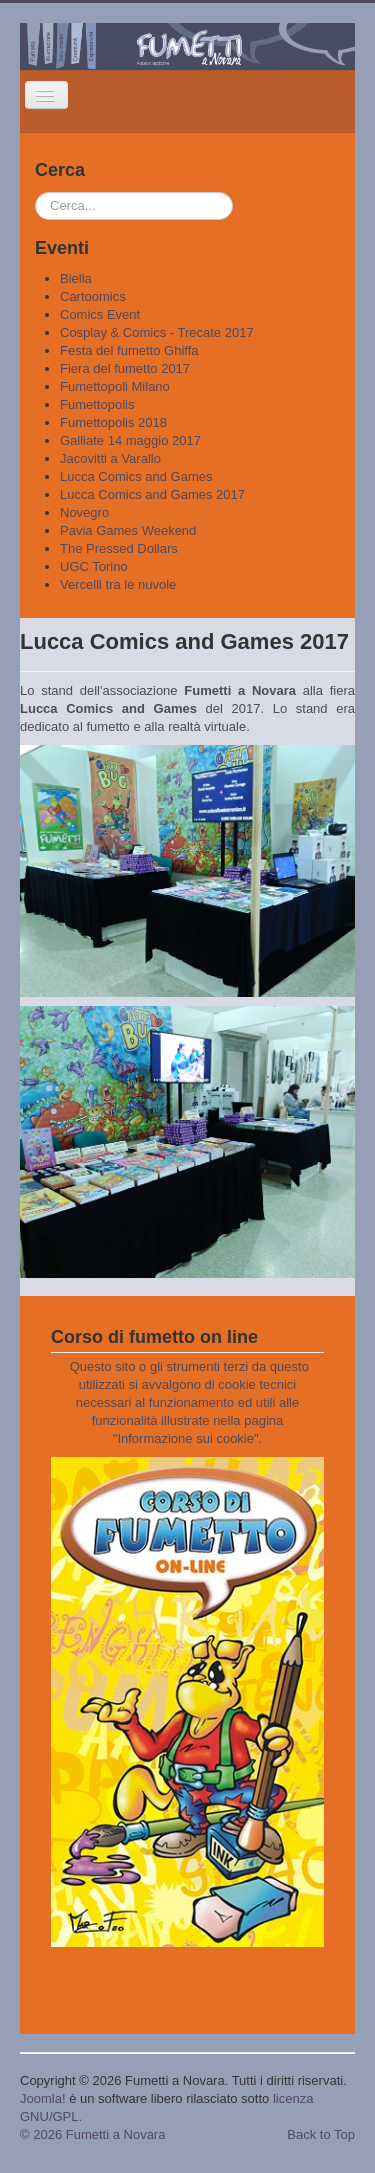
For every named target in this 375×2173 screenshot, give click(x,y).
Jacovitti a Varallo (110, 458)
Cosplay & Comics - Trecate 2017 (157, 332)
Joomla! (43, 2098)
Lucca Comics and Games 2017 (152, 494)
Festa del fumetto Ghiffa (129, 350)
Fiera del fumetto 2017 (125, 368)
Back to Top (321, 2134)
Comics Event (100, 314)
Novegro (84, 512)
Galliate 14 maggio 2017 (130, 440)
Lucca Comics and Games (136, 476)
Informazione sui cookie (185, 1438)
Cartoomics (93, 296)
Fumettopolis (97, 404)
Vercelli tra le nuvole (118, 584)
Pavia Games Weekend (128, 530)
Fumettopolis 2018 (113, 422)
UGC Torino (94, 566)
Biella (76, 278)
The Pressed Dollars (119, 548)
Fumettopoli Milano (115, 386)
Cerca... (35, 192)
